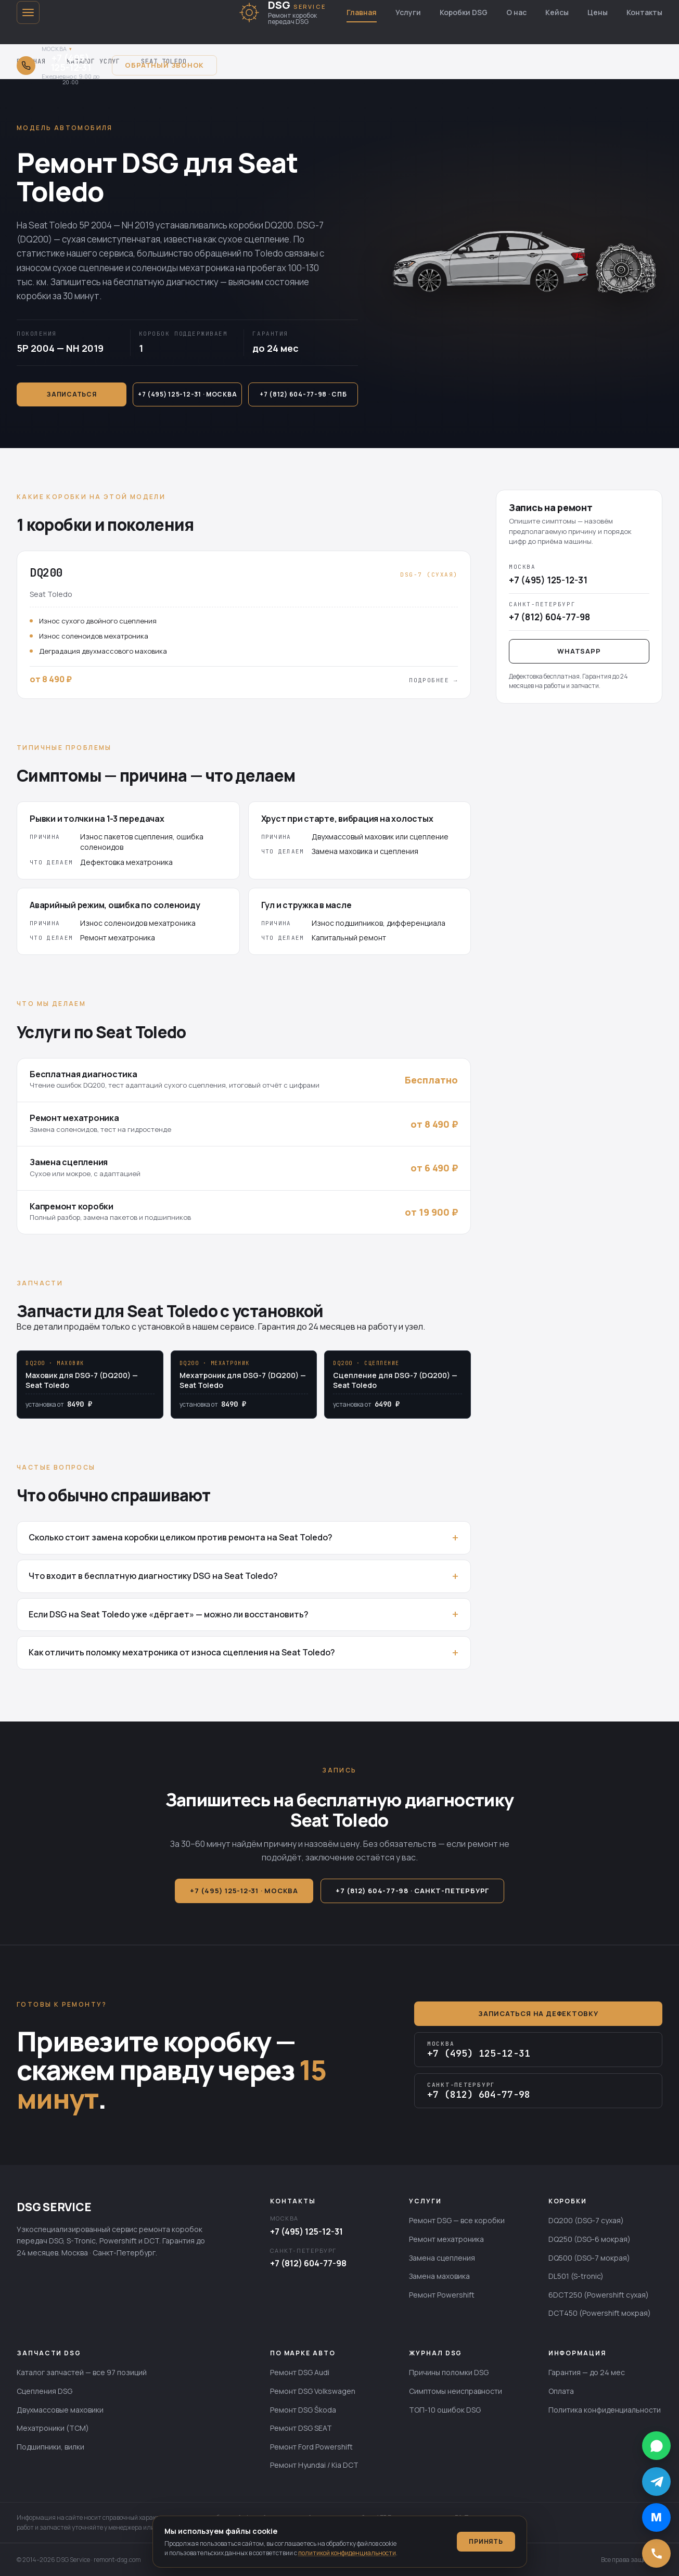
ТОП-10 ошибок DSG (445, 2410)
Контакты (644, 12)
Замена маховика (439, 2276)
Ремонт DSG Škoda (303, 2410)
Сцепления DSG (44, 2391)
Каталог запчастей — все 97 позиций (82, 2372)
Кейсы (557, 12)
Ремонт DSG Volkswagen (312, 2391)
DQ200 (279, 225)
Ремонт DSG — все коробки (457, 2220)
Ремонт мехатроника (446, 2239)
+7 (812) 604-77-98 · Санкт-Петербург (412, 1890)
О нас (516, 12)
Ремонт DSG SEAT (301, 2428)
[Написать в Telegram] (656, 2481)
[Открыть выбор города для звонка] (58, 65)
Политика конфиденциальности (604, 2410)
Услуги (408, 12)
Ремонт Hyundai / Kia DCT (314, 2465)
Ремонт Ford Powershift (311, 2447)
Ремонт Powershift (442, 2295)
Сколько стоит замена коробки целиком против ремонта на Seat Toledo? (180, 1537)
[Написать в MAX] (656, 2517)
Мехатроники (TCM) (53, 2428)
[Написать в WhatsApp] (656, 2445)
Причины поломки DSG (449, 2372)
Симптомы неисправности (455, 2391)
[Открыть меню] (28, 12)
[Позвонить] (656, 2553)
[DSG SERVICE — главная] (282, 12)
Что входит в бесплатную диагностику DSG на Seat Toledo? (153, 1576)
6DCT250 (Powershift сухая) (598, 2295)
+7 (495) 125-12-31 (306, 2231)
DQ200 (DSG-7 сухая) (586, 2220)
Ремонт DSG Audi (299, 2372)
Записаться (71, 394)
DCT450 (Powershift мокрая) (599, 2313)
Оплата (561, 2391)
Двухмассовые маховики (60, 2410)
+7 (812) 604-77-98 (308, 2263)
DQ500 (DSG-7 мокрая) (589, 2258)
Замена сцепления (442, 2258)
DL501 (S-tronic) (576, 2276)
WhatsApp (578, 651)
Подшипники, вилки (50, 2447)
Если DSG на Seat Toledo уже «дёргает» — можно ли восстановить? (169, 1614)
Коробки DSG (464, 12)
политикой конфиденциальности (347, 2552)
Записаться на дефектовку (538, 2013)
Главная (362, 12)
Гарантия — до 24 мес (586, 2372)
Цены (597, 12)
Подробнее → (433, 680)
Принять (486, 2541)
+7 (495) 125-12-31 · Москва (187, 394)
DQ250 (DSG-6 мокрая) (589, 2239)
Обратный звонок (164, 65)
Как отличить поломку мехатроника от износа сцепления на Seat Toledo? (182, 1652)
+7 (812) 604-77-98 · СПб (303, 394)
